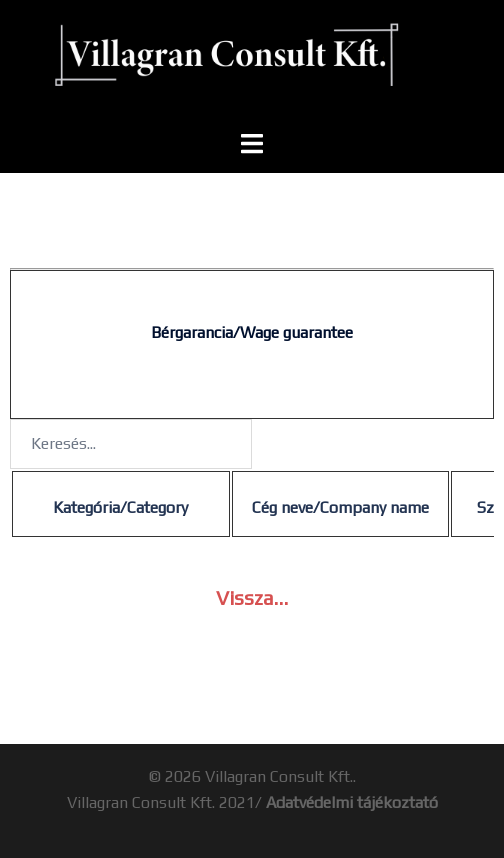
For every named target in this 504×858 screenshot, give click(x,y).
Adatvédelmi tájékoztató (352, 802)
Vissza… (252, 597)
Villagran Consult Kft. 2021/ (166, 802)
